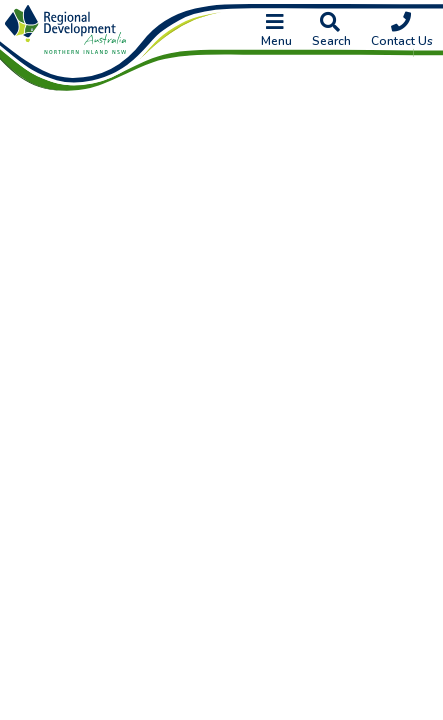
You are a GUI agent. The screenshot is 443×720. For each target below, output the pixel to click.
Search (331, 31)
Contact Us (402, 31)
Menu (276, 31)
